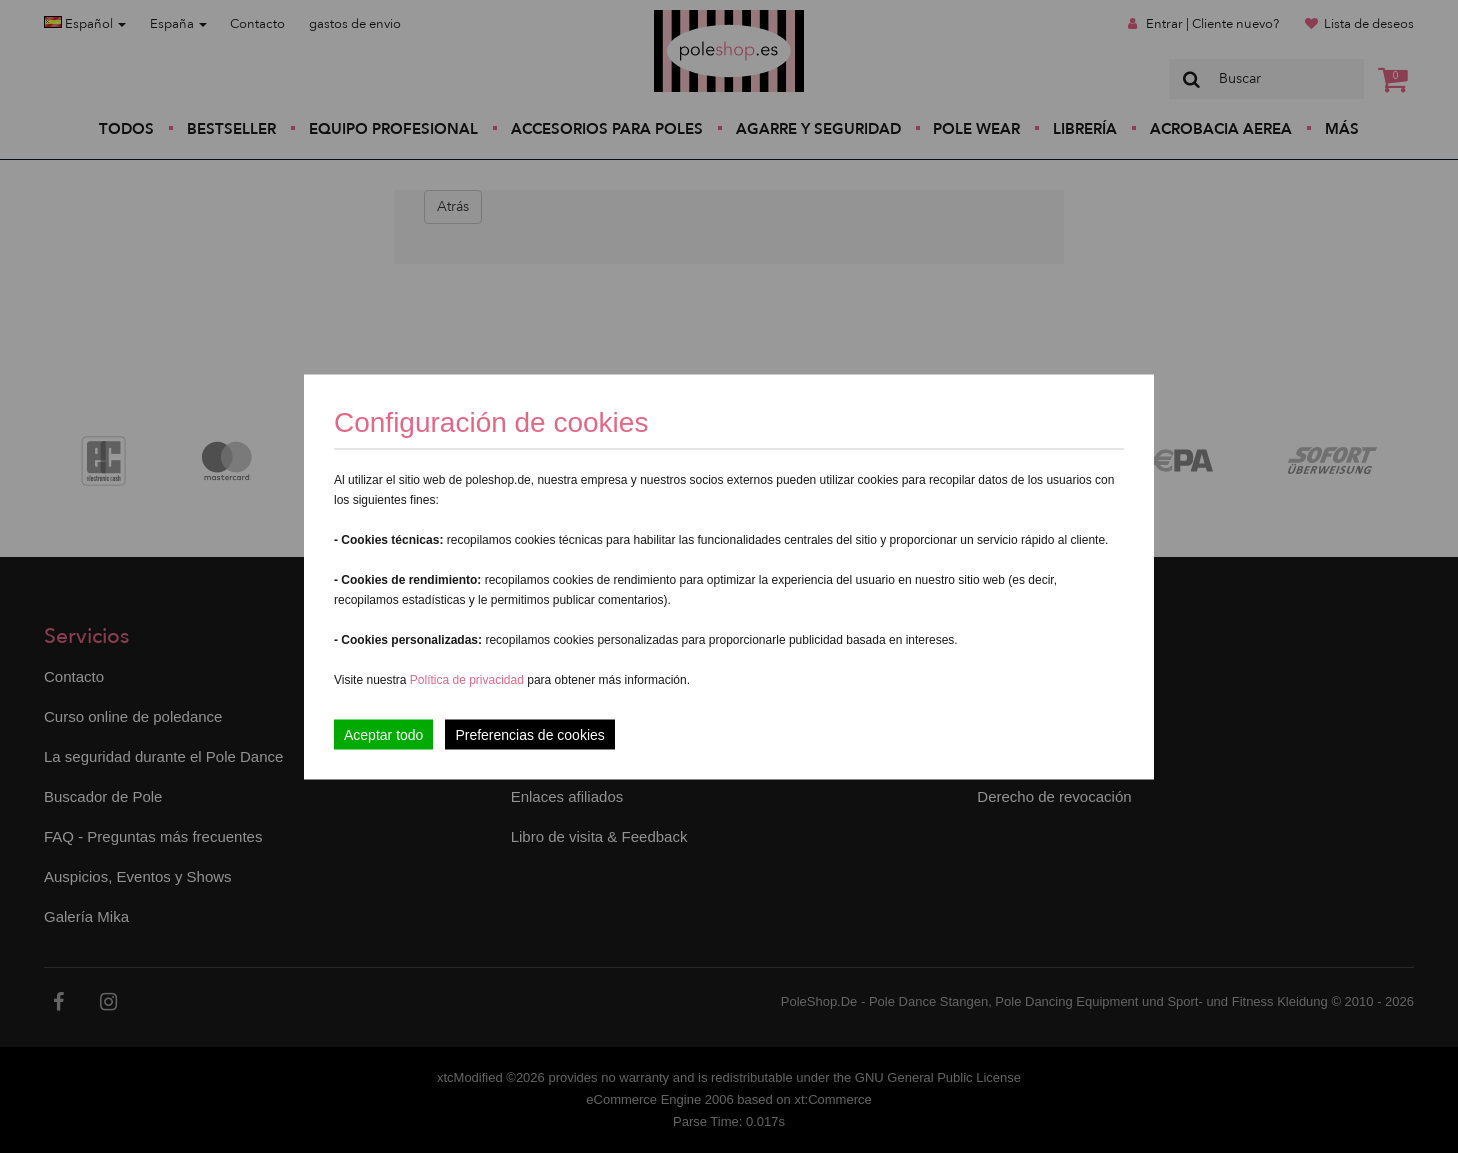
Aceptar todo (383, 734)
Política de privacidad (468, 679)
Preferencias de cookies (529, 734)
